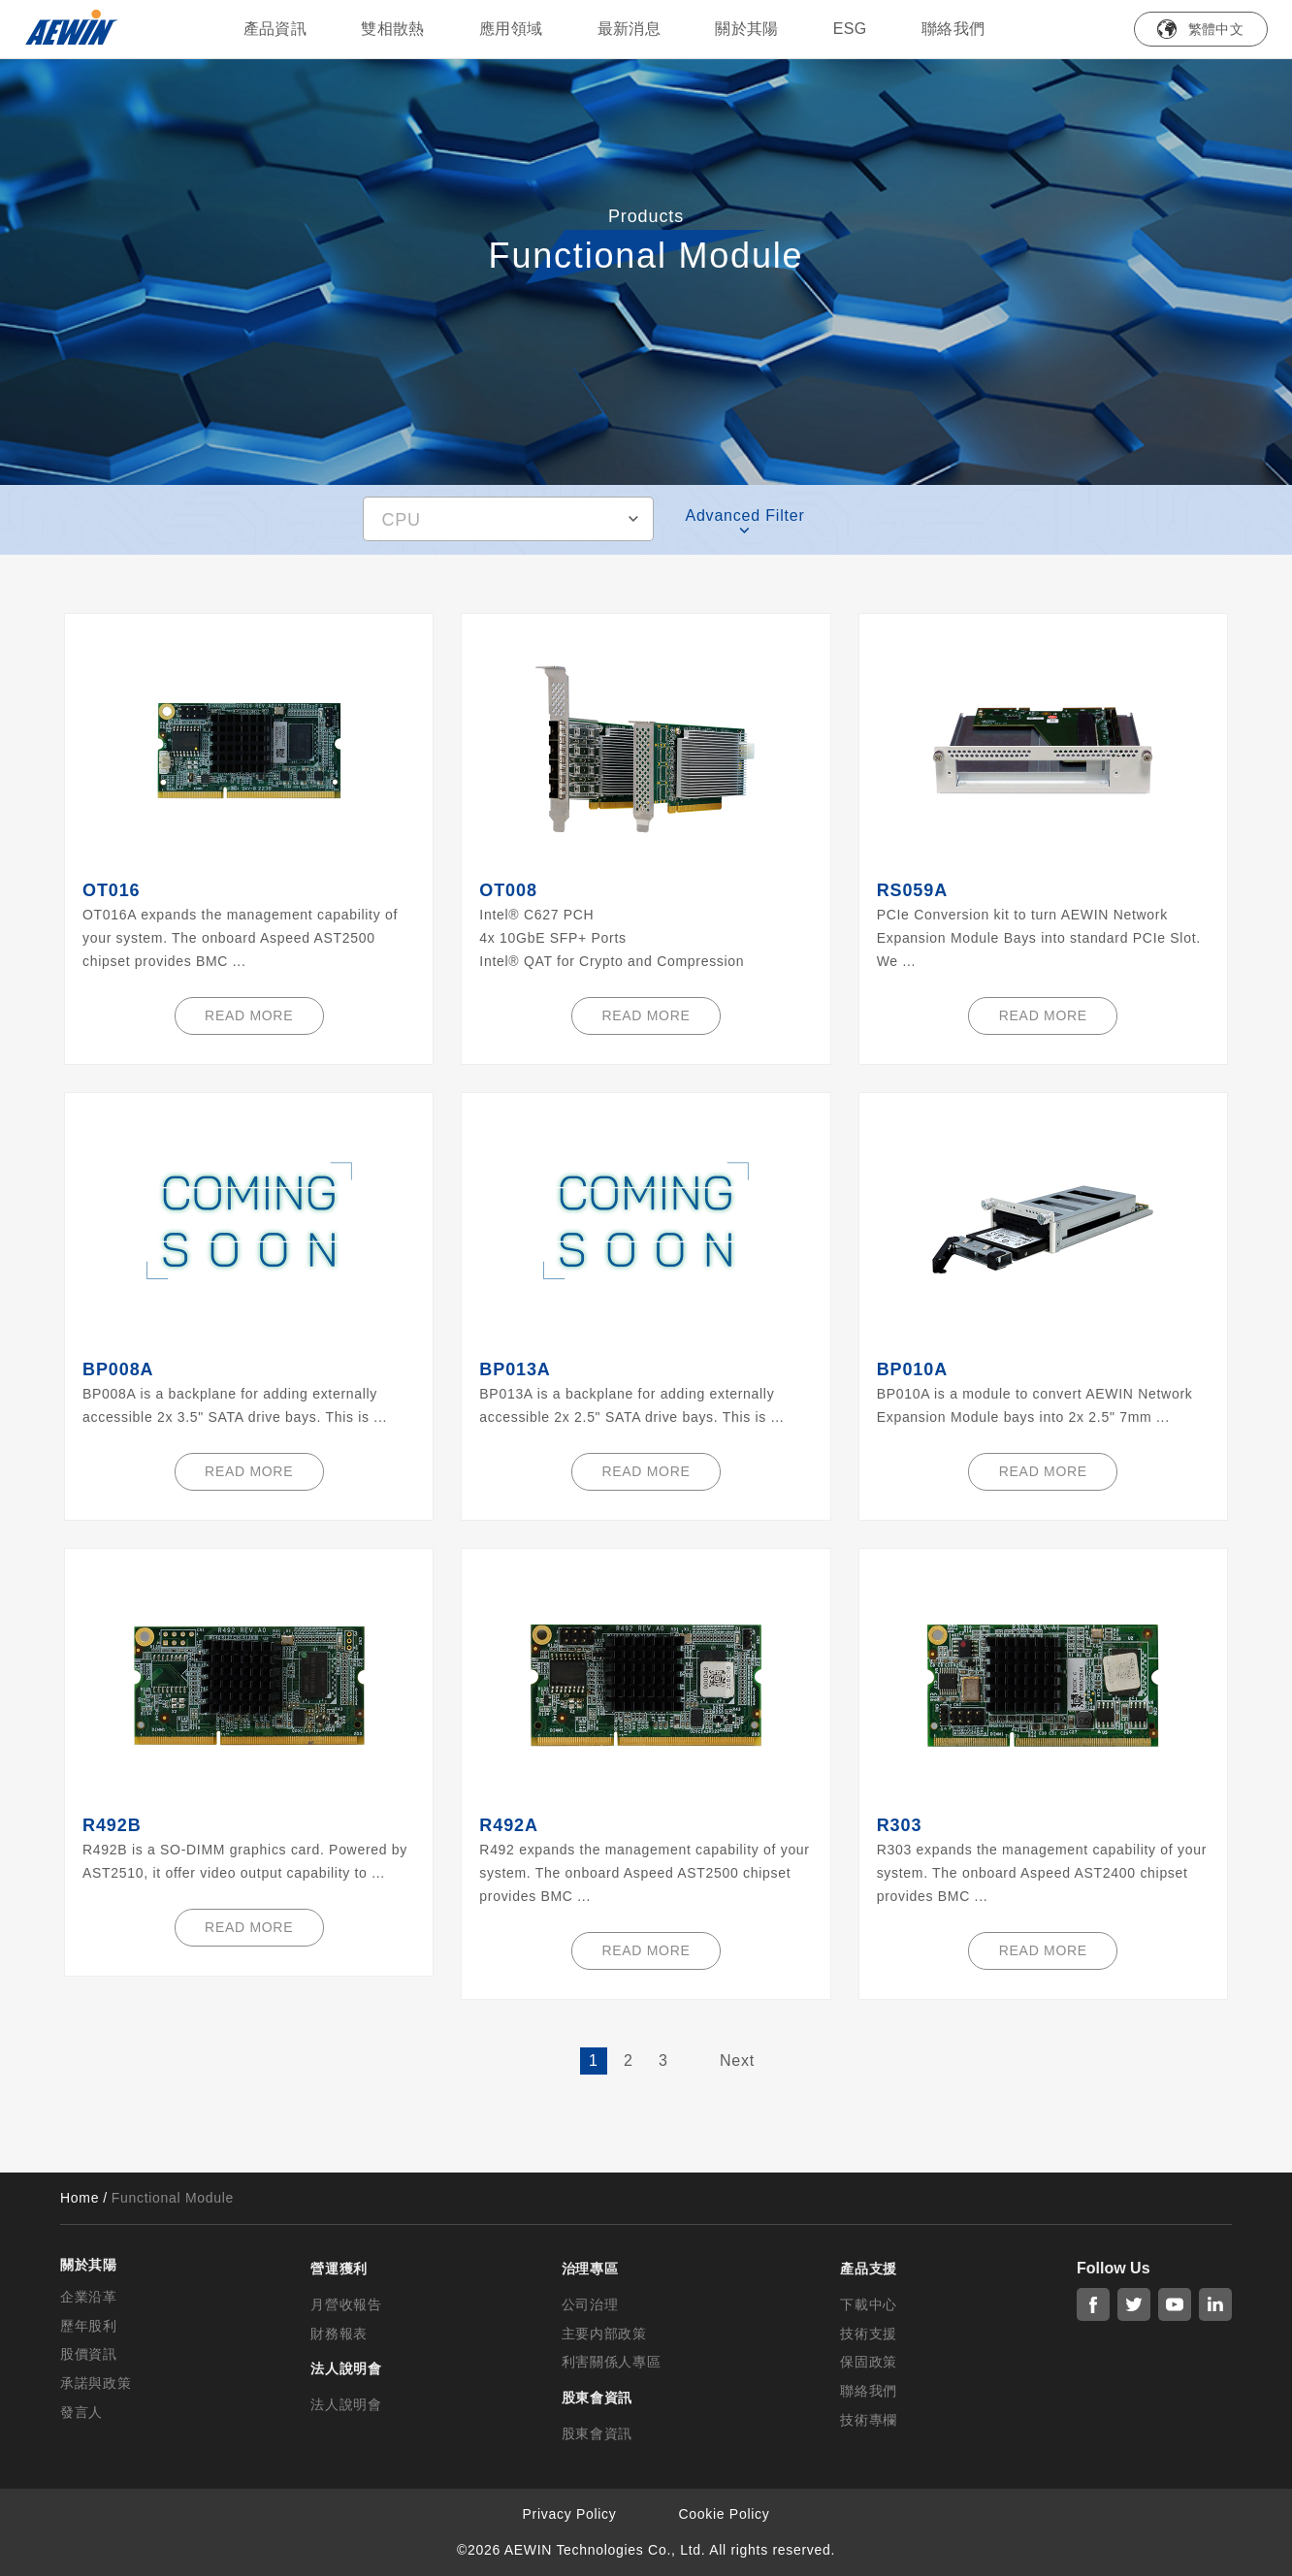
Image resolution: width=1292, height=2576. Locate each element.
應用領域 (511, 28)
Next (737, 2060)
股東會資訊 (597, 2433)
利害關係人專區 (612, 2361)
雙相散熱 (393, 28)
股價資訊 (88, 2354)
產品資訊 (275, 28)
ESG (850, 28)
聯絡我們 (953, 28)
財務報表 (339, 2333)
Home (79, 2198)
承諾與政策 (96, 2383)
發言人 (81, 2412)
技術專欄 (868, 2420)
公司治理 (590, 2304)
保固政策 (868, 2361)
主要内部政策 (604, 2333)
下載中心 (868, 2304)
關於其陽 (747, 28)
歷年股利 (88, 2326)
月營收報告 (346, 2304)
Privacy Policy (570, 2514)
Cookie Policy (724, 2514)
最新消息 (630, 28)
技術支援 (868, 2333)
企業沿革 (88, 2296)
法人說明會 (346, 2404)
